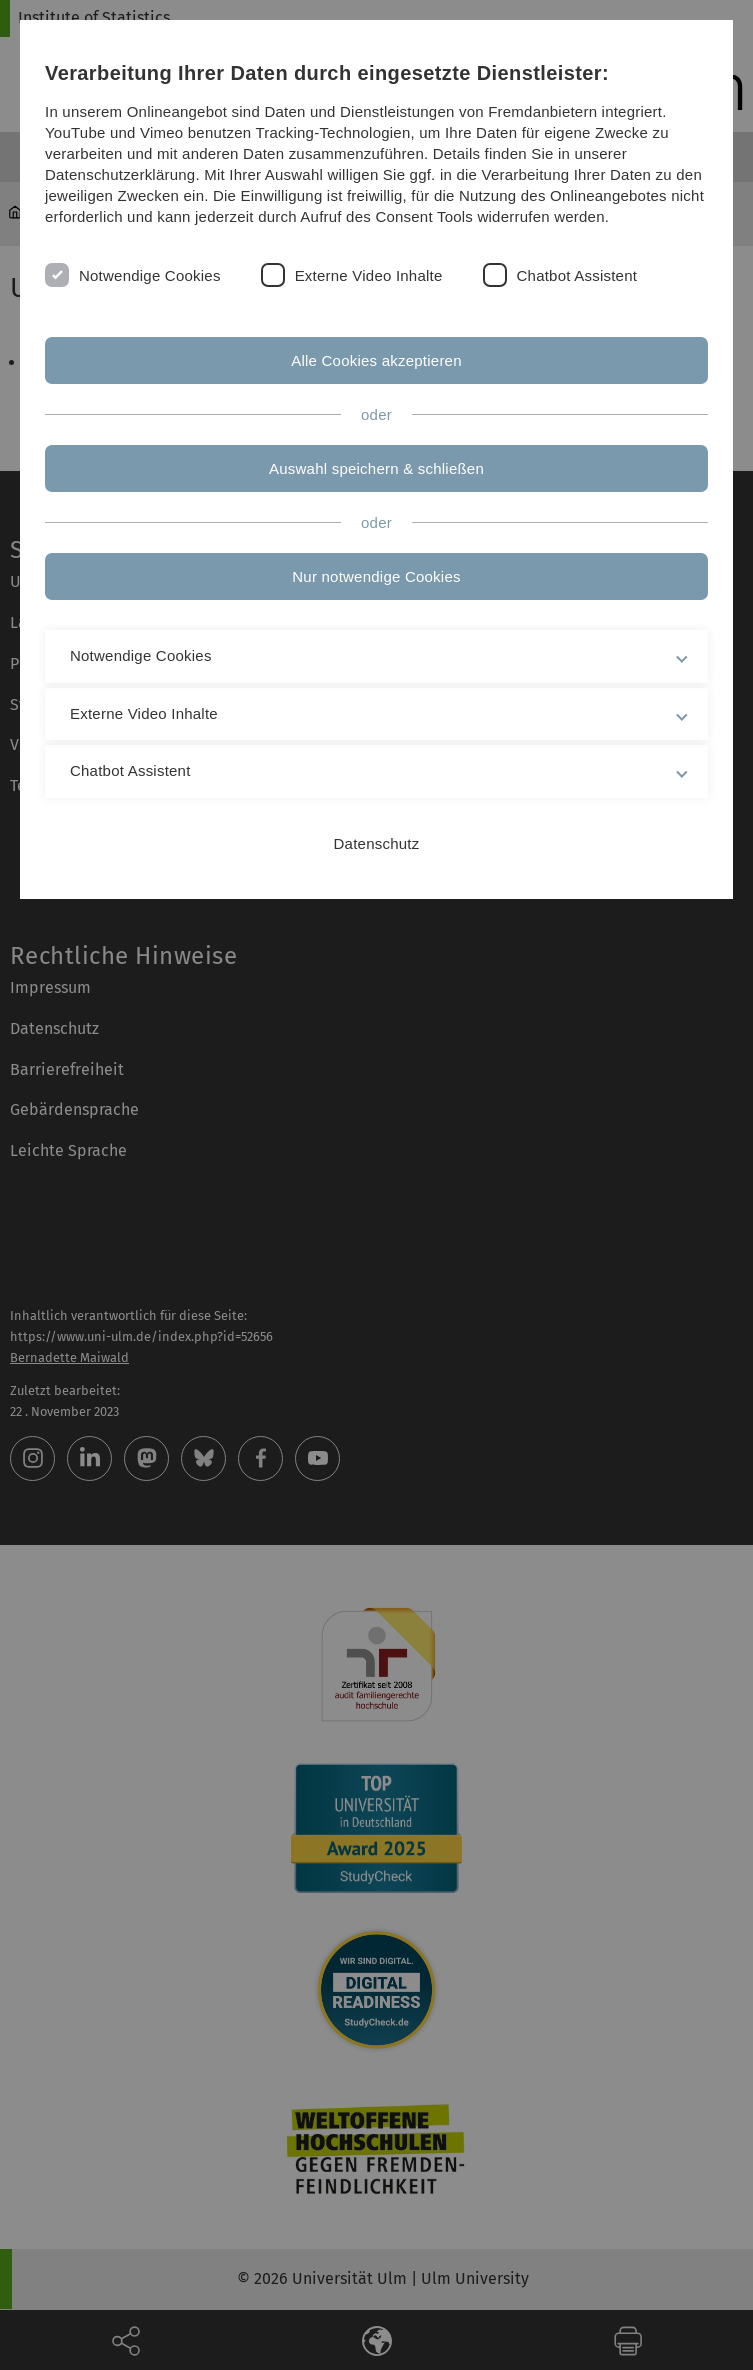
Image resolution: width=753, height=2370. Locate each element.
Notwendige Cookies (150, 275)
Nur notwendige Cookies (376, 576)
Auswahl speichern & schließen (376, 468)
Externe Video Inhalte (369, 275)
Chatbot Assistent (577, 275)
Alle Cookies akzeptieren (376, 360)
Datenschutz (377, 843)
